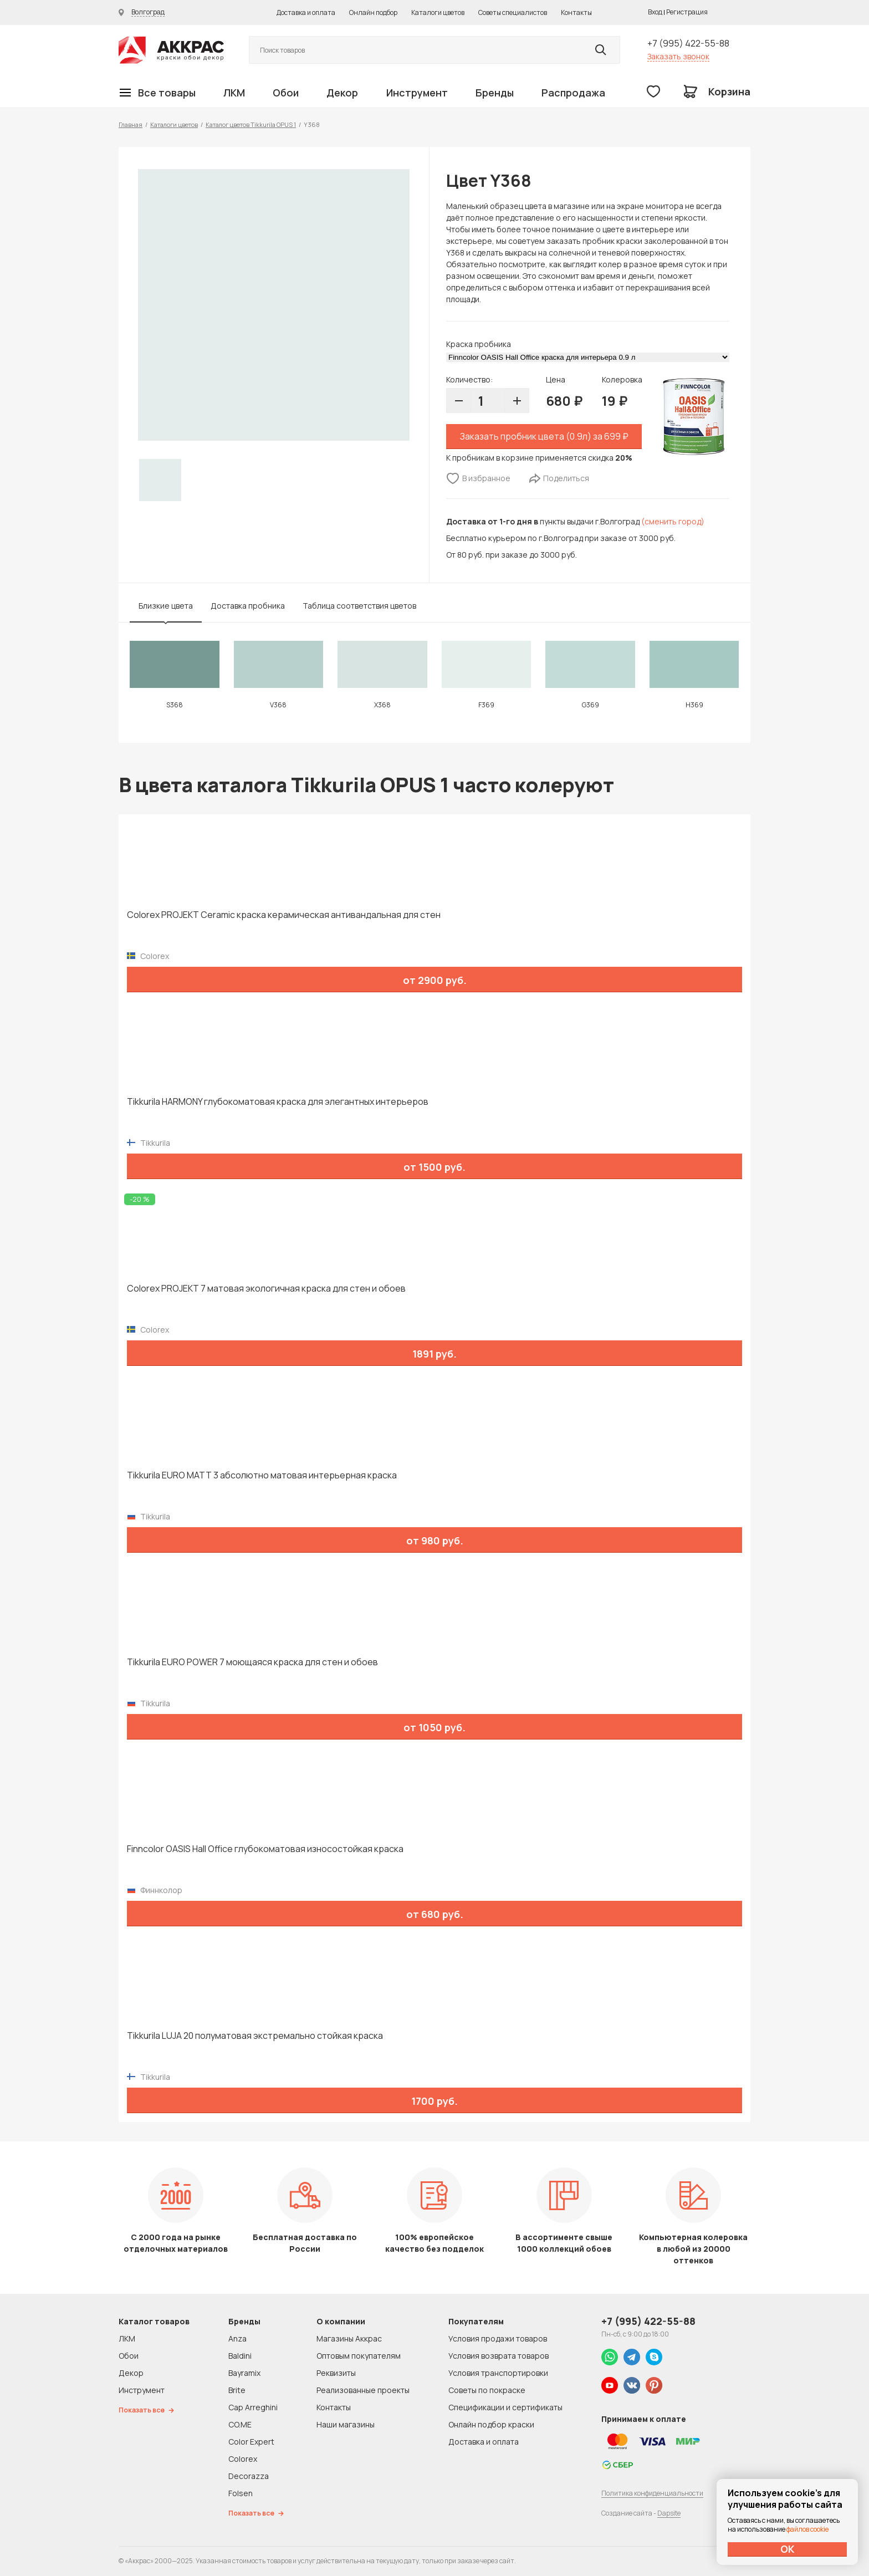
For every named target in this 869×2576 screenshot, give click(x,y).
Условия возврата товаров (498, 2355)
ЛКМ (234, 92)
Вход (655, 12)
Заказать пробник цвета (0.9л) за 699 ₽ (544, 436)
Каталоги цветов (437, 12)
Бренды (495, 92)
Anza (237, 2338)
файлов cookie (807, 2529)
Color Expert (251, 2441)
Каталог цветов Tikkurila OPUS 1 (251, 124)
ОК (787, 2548)
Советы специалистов (512, 12)
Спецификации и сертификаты (505, 2407)
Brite (237, 2390)
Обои (286, 92)
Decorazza (248, 2476)
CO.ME (240, 2424)
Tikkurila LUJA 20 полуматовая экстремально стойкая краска (255, 2036)
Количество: (469, 379)
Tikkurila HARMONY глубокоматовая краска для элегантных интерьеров (277, 1102)
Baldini (240, 2355)
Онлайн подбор (373, 12)
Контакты (576, 12)
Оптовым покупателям (358, 2355)
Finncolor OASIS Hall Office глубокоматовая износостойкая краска (265, 1849)
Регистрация (687, 12)
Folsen (240, 2493)
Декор (342, 92)
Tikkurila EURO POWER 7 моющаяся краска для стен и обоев (252, 1662)
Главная (130, 124)
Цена (555, 379)
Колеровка (622, 379)
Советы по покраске (486, 2390)
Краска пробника (478, 344)
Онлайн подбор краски (491, 2424)
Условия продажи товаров (497, 2338)
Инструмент (417, 92)
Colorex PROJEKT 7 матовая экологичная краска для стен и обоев (266, 1288)
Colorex (242, 2458)
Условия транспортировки (498, 2373)
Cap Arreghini (253, 2407)
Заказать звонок (678, 56)
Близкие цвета (166, 605)
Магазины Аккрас (349, 2338)
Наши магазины (345, 2424)
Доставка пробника (248, 605)
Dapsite (669, 2513)
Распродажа (573, 92)
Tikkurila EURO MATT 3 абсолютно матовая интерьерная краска (262, 1475)
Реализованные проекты (363, 2390)
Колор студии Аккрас (171, 50)
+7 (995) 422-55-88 (688, 43)
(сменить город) (672, 521)
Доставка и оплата (306, 12)
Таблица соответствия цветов (359, 605)
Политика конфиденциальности (652, 2493)
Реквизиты (336, 2373)
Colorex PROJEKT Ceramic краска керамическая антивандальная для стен (284, 915)
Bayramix (244, 2373)
